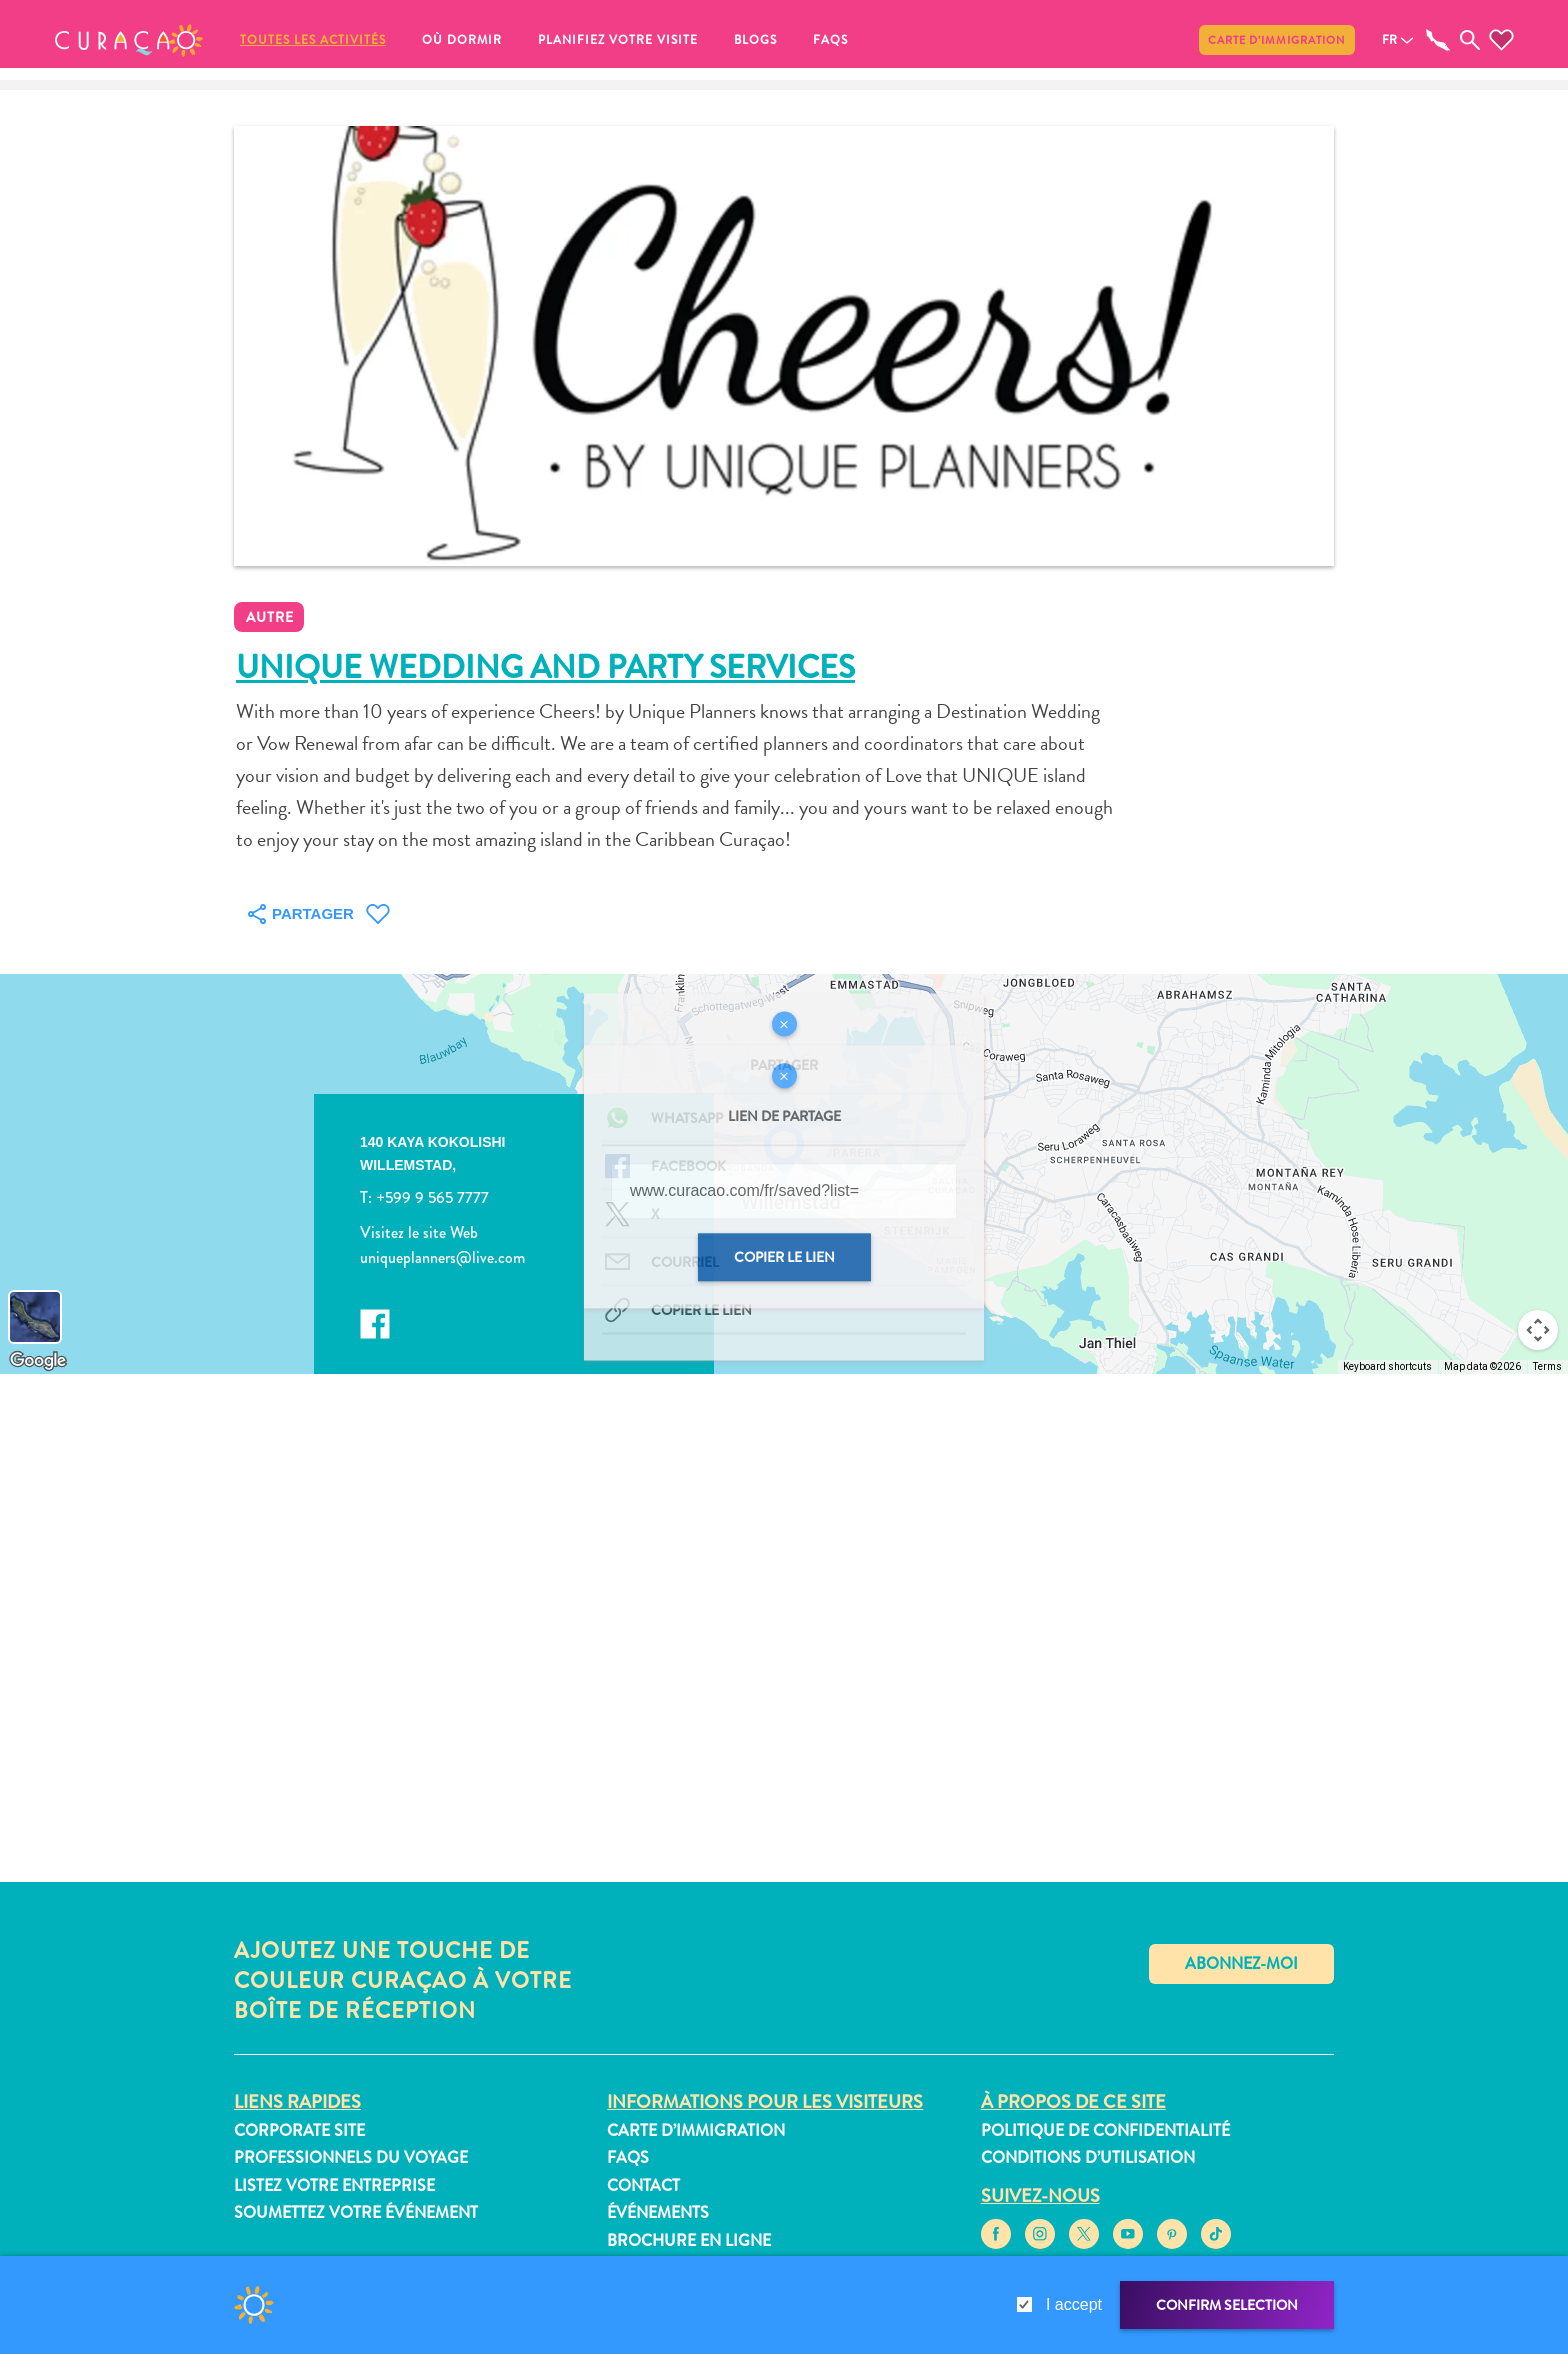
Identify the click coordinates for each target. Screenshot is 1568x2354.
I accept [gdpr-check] (1074, 2304)
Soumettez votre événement (356, 2212)
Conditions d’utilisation (1088, 2157)
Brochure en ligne (689, 2240)
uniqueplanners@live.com (442, 1258)
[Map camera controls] (1538, 1330)
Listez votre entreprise (334, 2185)
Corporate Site (299, 2130)
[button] (129, 40)
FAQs (830, 40)
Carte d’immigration (1277, 40)
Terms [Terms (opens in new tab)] (1547, 1366)
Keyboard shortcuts (1387, 1366)
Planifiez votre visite (618, 40)
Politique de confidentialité (1105, 2130)
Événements (658, 2212)
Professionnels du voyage (351, 2157)
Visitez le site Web (419, 1232)
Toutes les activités (313, 40)
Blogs (755, 40)
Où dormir (462, 40)
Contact (643, 2185)
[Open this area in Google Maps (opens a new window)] (38, 1361)
